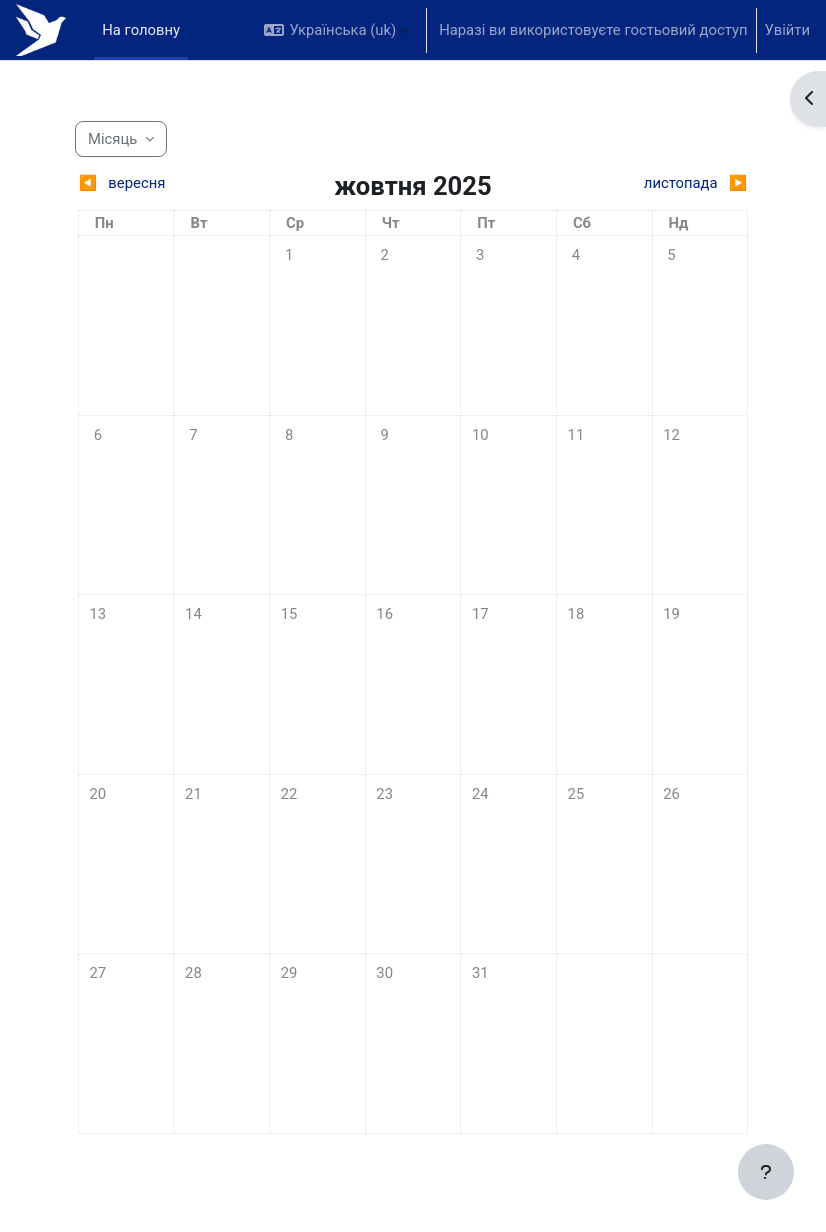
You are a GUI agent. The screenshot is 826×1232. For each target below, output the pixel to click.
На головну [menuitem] (141, 30)
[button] (336, 30)
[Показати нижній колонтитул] (766, 1172)
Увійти (787, 30)
